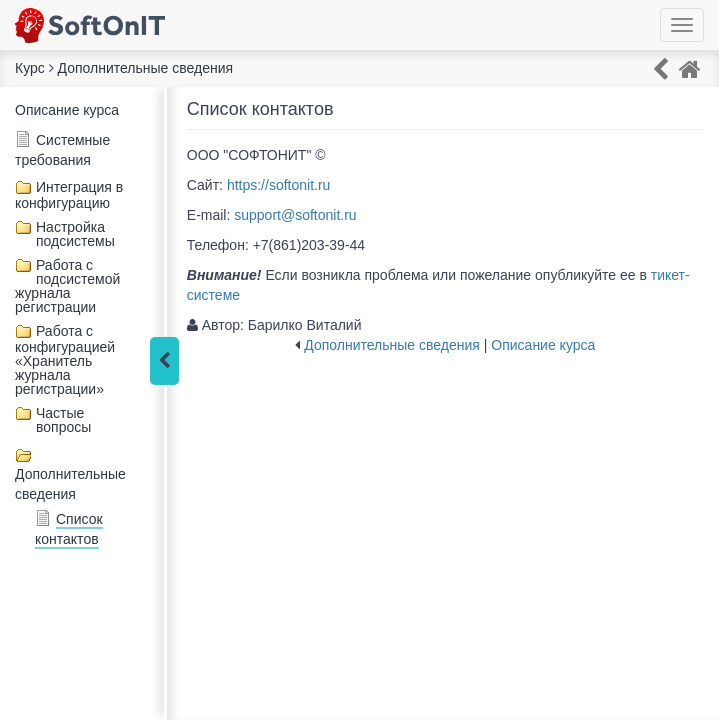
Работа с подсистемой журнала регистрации (67, 286)
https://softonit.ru (279, 185)
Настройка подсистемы (75, 234)
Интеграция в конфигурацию (69, 195)
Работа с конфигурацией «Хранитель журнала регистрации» (65, 360)
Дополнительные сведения (392, 345)
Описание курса (67, 110)
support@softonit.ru (295, 215)
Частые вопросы (63, 420)
